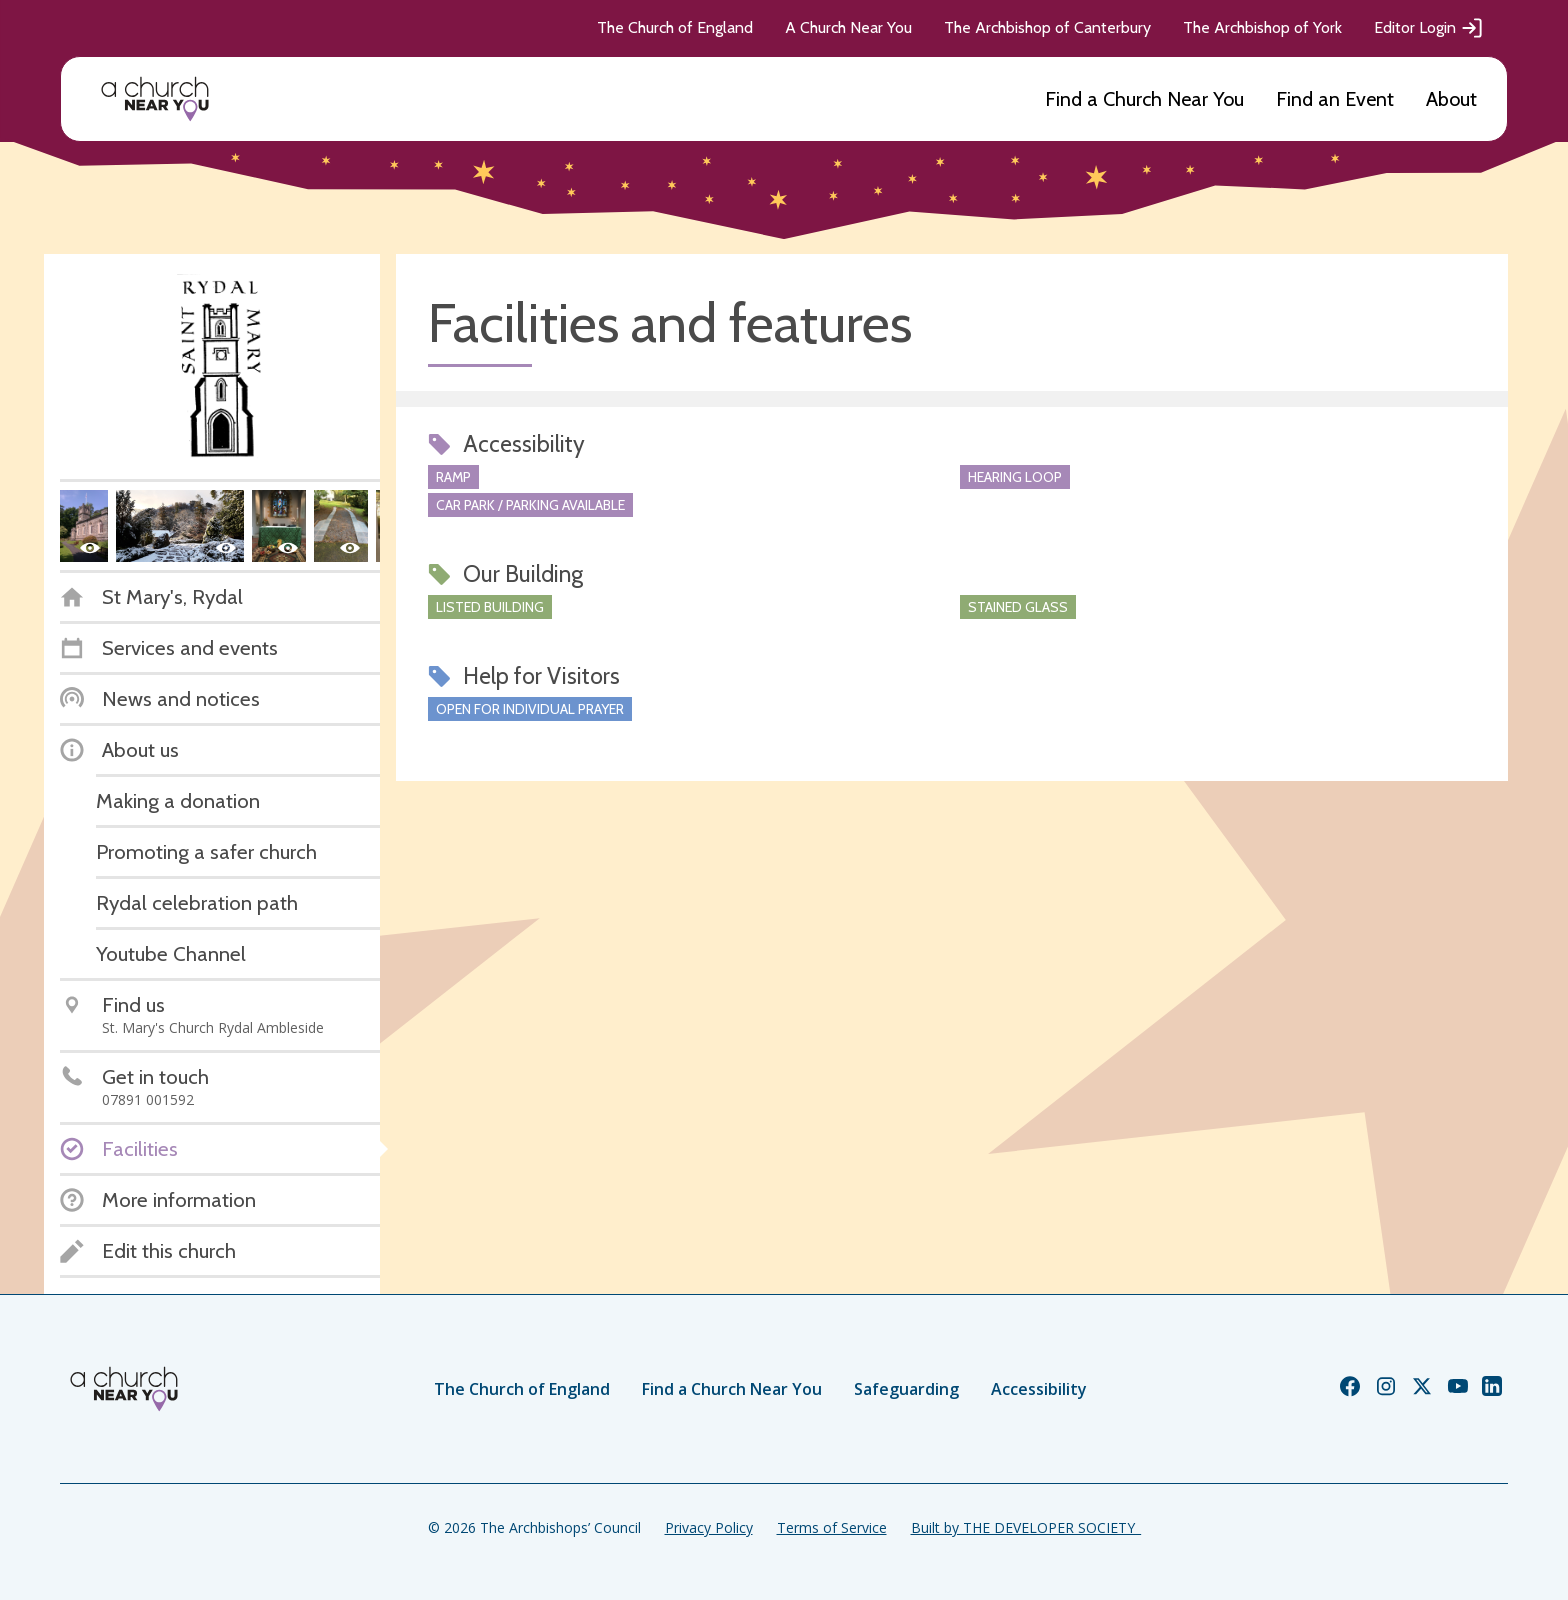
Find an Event (1335, 99)
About (1451, 99)
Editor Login (1429, 28)
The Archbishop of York (1262, 27)
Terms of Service (832, 1527)
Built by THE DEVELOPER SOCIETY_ (1026, 1527)
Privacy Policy (709, 1527)
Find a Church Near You (1144, 99)
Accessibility (1039, 1389)
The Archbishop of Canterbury (1047, 27)
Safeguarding (906, 1389)
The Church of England (675, 27)
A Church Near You (848, 27)
